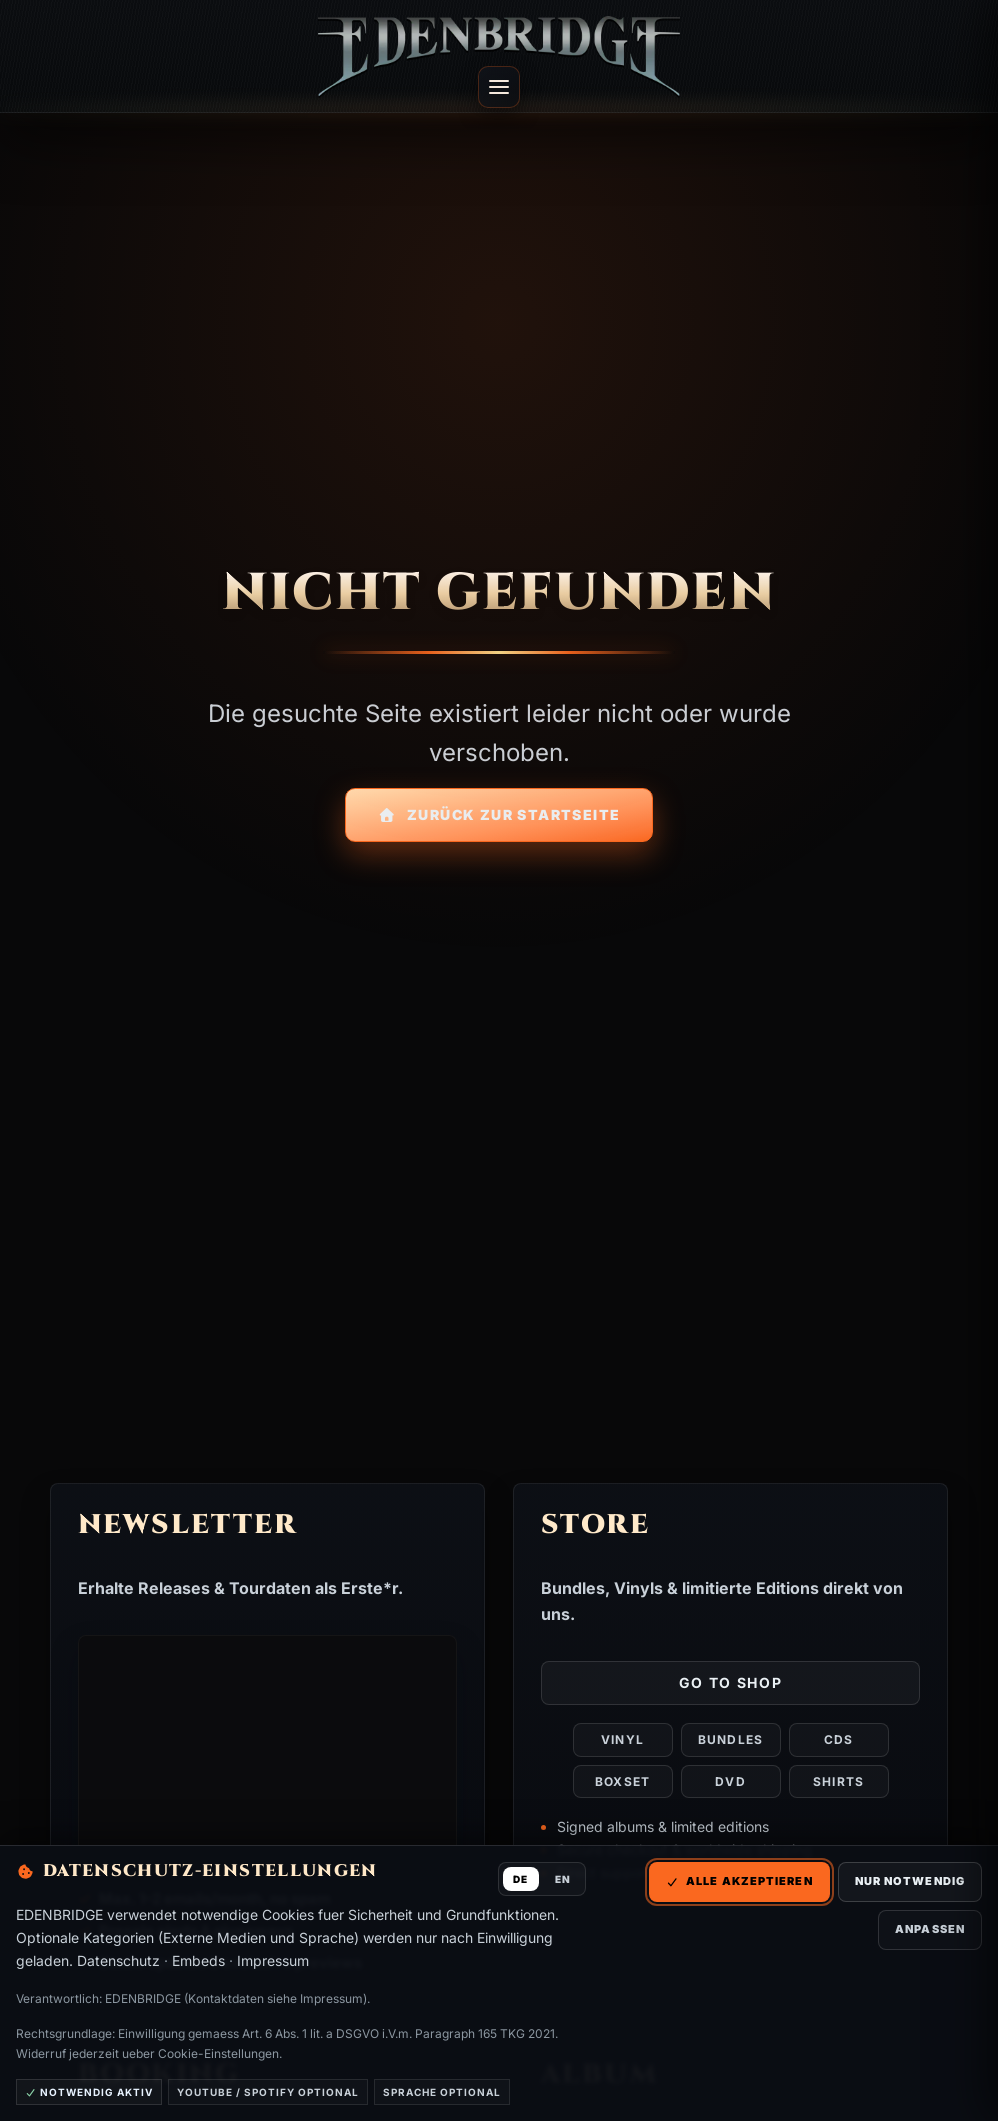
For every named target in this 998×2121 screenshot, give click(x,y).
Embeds (198, 1960)
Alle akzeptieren (739, 1881)
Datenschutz (118, 1960)
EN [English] (563, 1879)
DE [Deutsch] (520, 1879)
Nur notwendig (910, 1881)
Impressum (273, 1960)
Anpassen (930, 1929)
